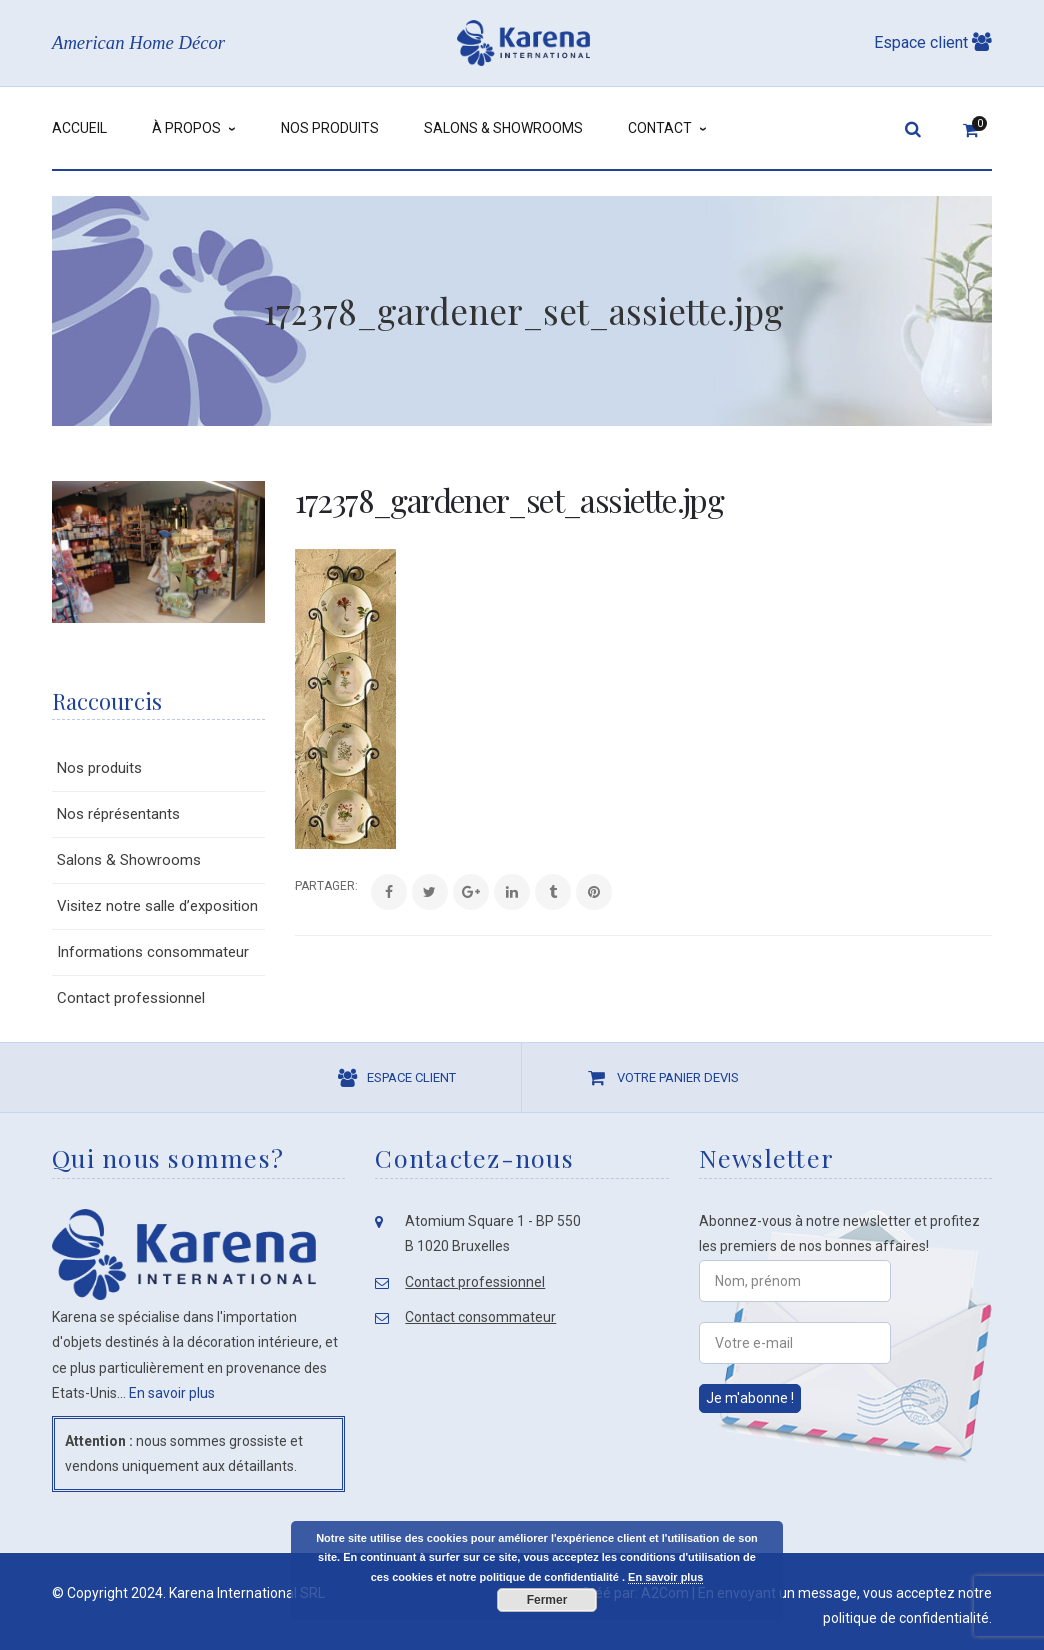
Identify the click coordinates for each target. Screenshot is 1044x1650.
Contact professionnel (131, 998)
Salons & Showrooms (129, 860)
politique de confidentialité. (907, 1618)
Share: (295, 886)
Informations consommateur (153, 952)
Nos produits (99, 768)
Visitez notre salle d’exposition (157, 906)
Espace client (933, 42)
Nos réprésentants (118, 814)
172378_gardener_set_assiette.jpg (509, 499)
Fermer (547, 1600)
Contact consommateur (480, 1317)
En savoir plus (172, 1393)
